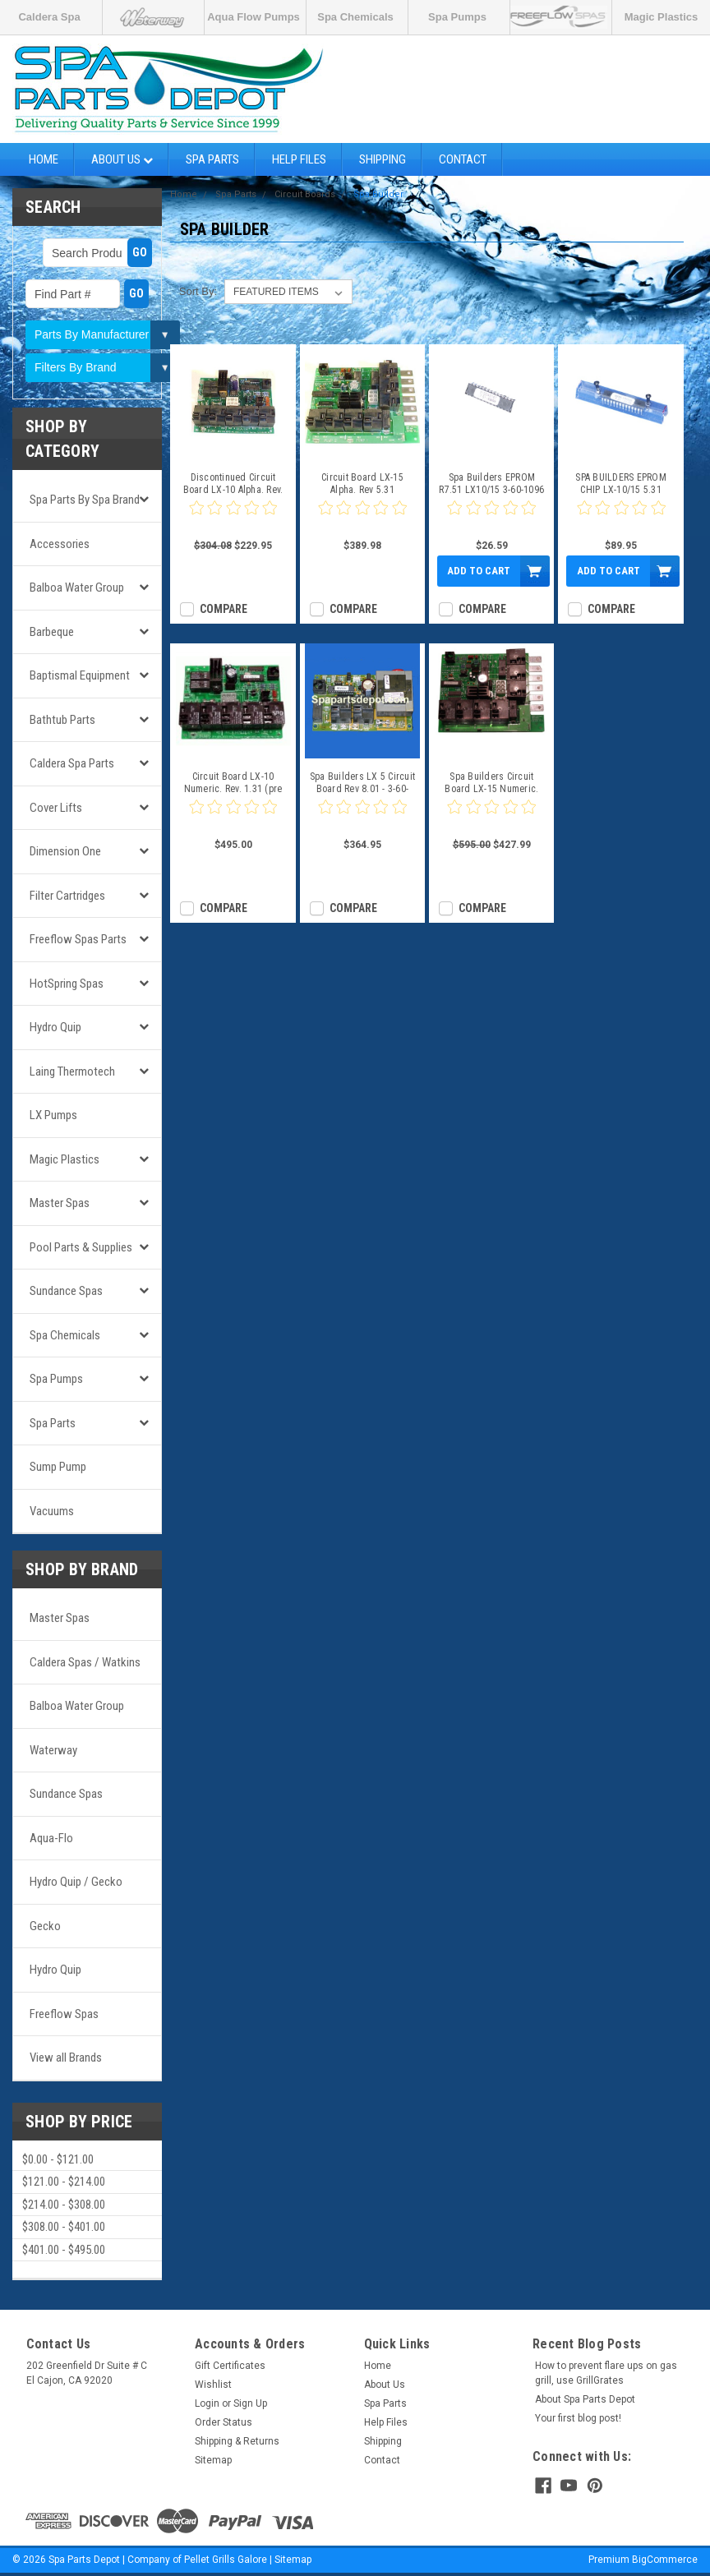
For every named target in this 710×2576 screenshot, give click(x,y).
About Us (122, 159)
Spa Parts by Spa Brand (85, 499)
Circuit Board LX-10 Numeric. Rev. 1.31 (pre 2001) (233, 783)
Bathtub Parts (62, 719)
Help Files (299, 159)
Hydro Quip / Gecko (76, 1881)
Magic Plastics (661, 17)
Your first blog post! (578, 2418)
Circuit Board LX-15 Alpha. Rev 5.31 (362, 483)
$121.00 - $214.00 (63, 2181)
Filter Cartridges (67, 895)
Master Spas (60, 1203)
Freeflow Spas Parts (78, 939)
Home (43, 159)
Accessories (60, 544)
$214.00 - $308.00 (63, 2204)
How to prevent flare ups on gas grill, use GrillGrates (606, 2373)
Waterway (53, 1750)
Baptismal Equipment (80, 675)
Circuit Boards (304, 194)
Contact (462, 159)
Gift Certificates (230, 2365)
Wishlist (213, 2384)
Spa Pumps (457, 17)
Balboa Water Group (77, 587)
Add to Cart (478, 571)
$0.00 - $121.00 (58, 2159)
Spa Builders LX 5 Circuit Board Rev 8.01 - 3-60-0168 (362, 783)
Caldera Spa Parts (72, 763)
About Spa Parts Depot (585, 2399)
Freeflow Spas (64, 2014)
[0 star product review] (233, 518)
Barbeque (52, 631)
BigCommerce (665, 2559)
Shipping (382, 159)
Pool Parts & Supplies (81, 1247)
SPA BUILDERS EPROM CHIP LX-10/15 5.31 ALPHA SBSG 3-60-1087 (621, 484)
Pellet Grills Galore (225, 2559)
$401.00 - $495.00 (63, 2249)
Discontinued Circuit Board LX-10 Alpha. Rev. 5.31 (233, 484)
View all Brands (66, 2057)
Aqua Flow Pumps (253, 17)
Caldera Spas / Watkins (85, 1662)
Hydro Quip (55, 1027)
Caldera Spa (49, 17)
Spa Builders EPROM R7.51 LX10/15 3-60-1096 (491, 483)
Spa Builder (378, 194)
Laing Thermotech (72, 1071)
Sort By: (198, 291)
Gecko (45, 1926)
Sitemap (213, 2460)
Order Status (223, 2422)
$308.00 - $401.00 (63, 2226)
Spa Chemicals (355, 17)
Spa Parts (212, 159)
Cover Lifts (56, 807)
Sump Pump (58, 1466)
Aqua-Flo (51, 1838)
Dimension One (65, 851)
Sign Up (250, 2403)
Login (207, 2403)
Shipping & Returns (237, 2441)
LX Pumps (53, 1115)
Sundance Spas (66, 1290)
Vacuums (52, 1511)
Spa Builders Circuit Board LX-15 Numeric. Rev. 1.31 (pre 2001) (491, 783)
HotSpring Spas (67, 983)
